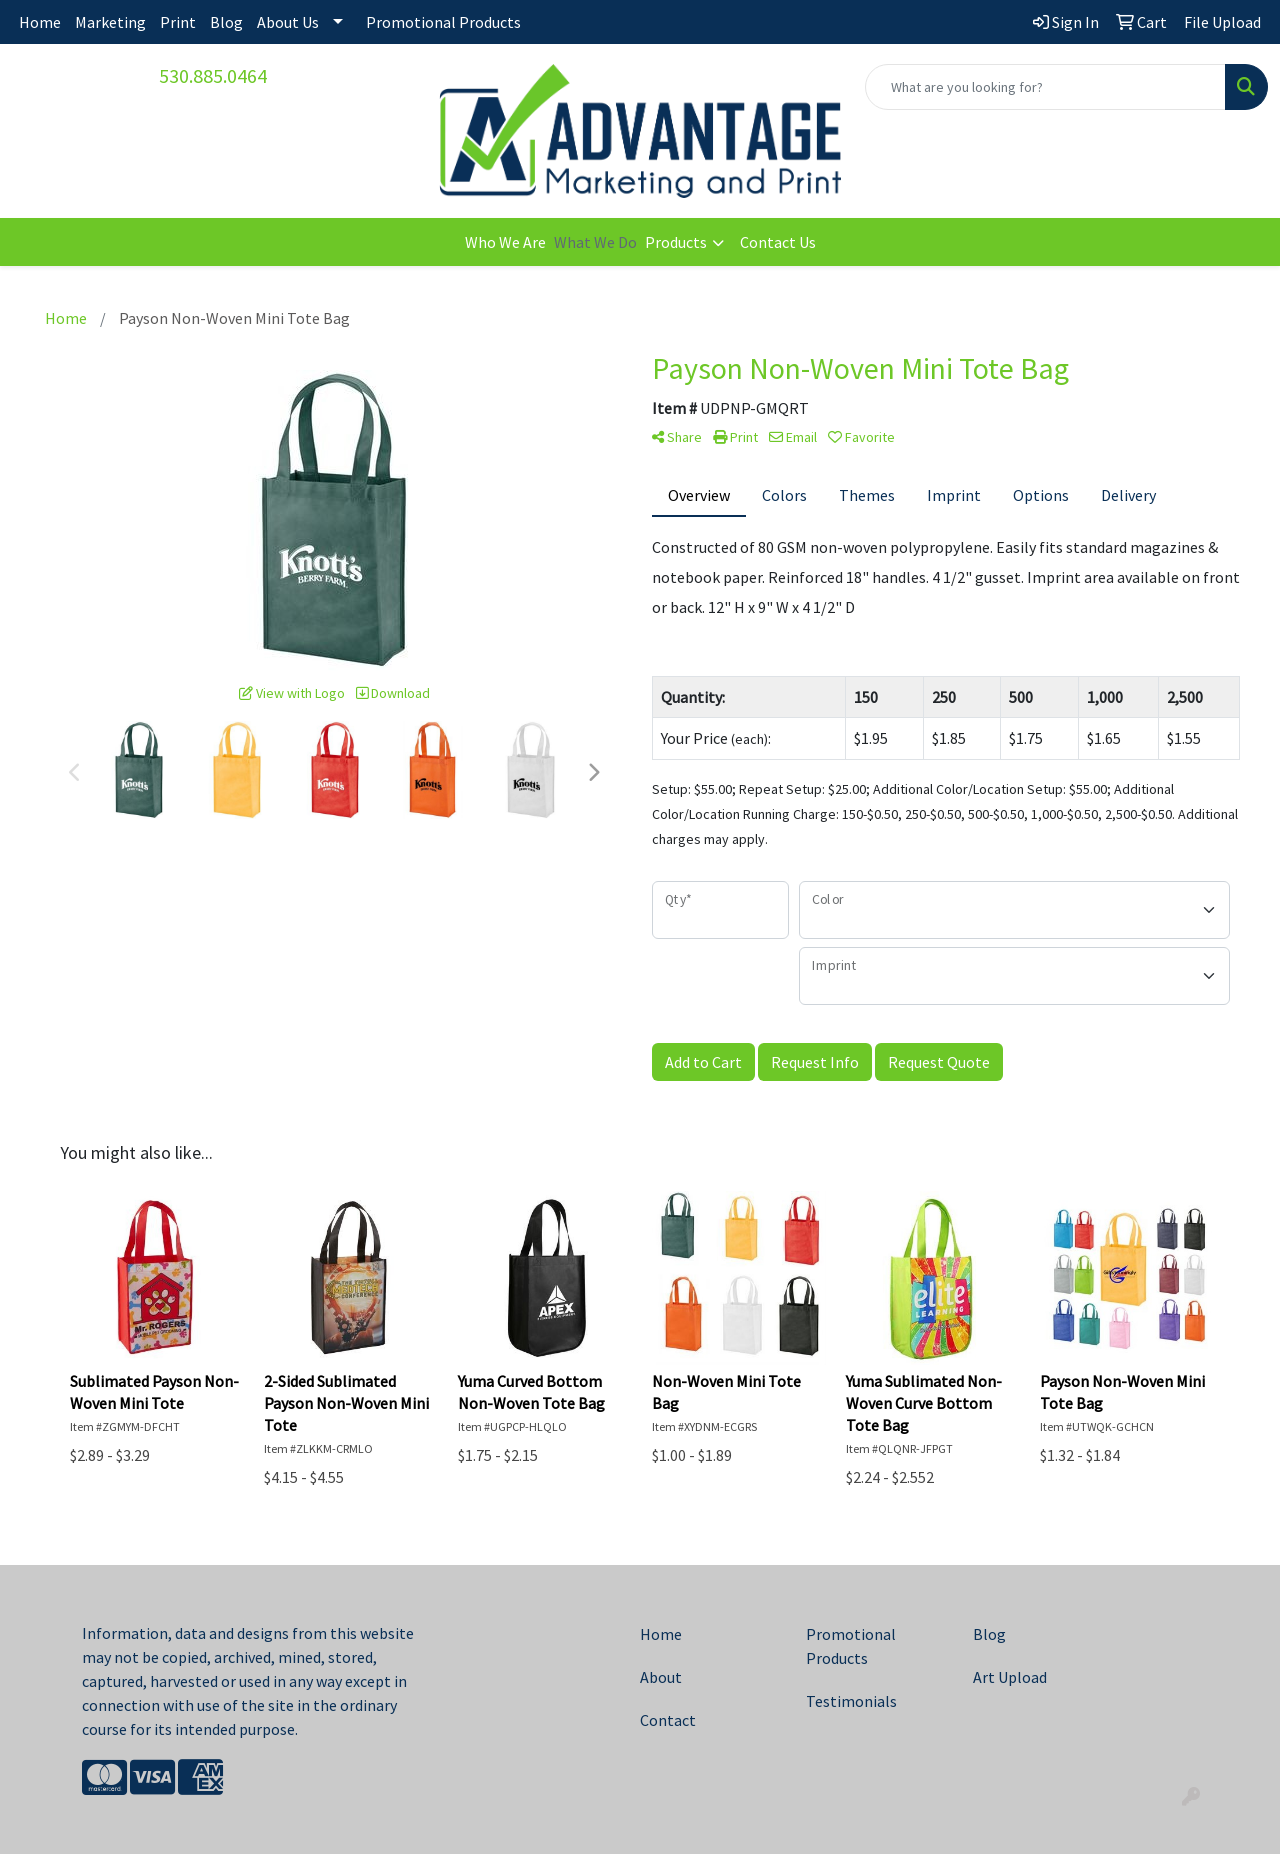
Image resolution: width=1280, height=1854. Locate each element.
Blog (226, 22)
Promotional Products (443, 22)
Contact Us (778, 242)
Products (676, 242)
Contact (668, 1720)
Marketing (110, 22)
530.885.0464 (213, 75)
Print (178, 22)
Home (40, 22)
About (661, 1677)
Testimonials (851, 1701)
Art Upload (1010, 1677)
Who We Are (505, 242)
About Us (288, 22)
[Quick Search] (1045, 87)
